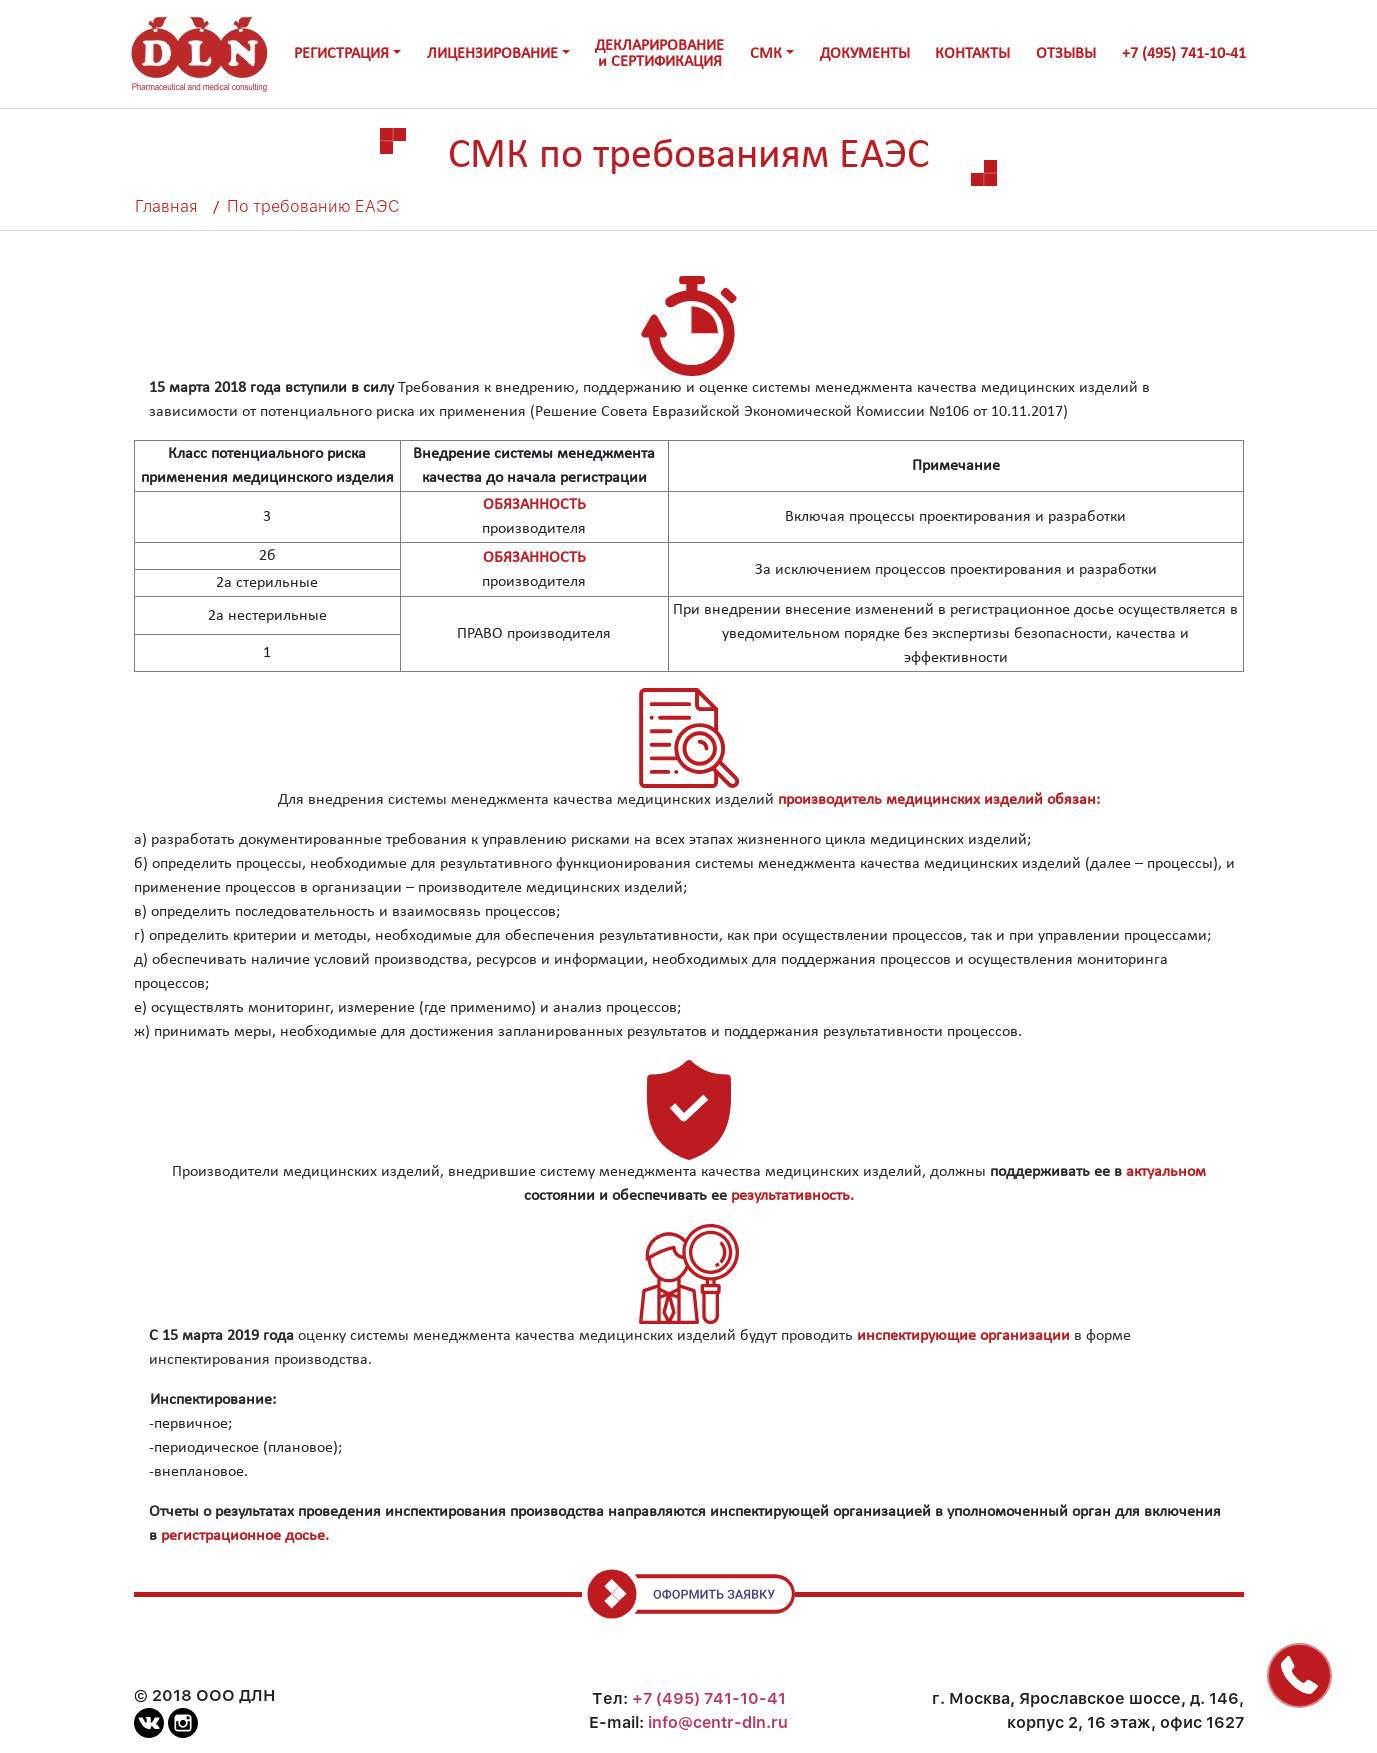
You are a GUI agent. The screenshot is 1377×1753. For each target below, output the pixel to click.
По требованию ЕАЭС (313, 206)
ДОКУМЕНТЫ (865, 54)
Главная (166, 206)
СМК (766, 54)
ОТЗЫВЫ (1066, 54)
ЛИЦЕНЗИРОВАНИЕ (492, 54)
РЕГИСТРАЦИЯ (341, 54)
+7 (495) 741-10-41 (1184, 54)
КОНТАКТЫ (972, 54)
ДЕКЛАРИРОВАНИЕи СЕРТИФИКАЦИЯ (659, 54)
